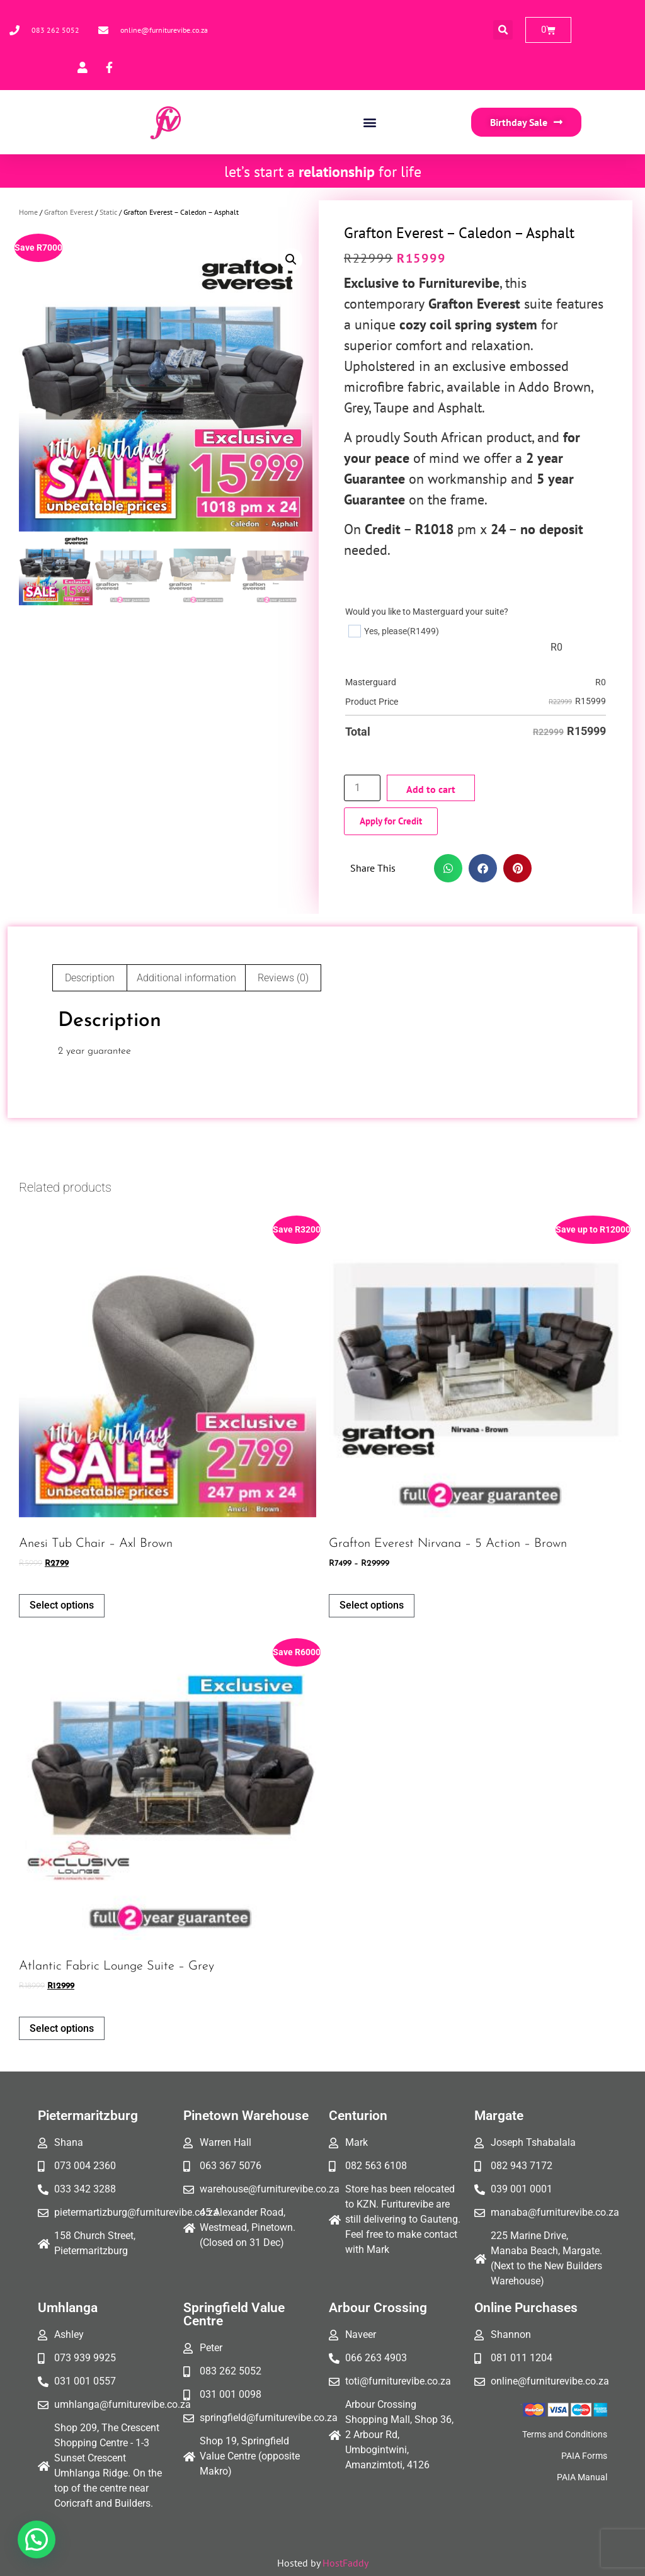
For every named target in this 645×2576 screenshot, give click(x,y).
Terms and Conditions (564, 2434)
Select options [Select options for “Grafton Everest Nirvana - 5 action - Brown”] (372, 1605)
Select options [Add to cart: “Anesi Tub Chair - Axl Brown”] (62, 1605)
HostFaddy (345, 2562)
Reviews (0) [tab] (283, 978)
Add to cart (430, 789)
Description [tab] (90, 978)
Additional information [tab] (186, 978)
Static (108, 212)
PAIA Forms (584, 2456)
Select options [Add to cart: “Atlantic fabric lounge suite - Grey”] (62, 2028)
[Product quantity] (362, 788)
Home (28, 212)
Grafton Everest (68, 212)
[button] (503, 30)
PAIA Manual (582, 2477)
